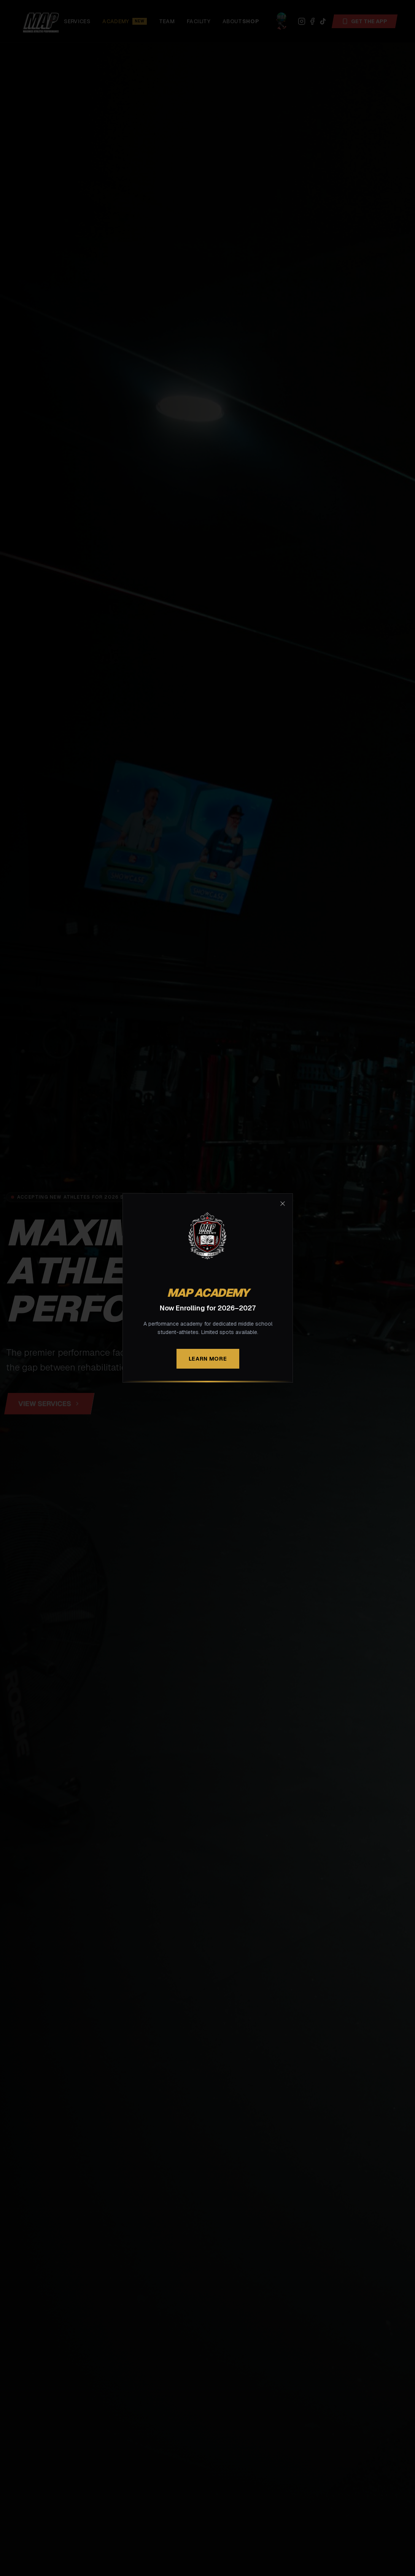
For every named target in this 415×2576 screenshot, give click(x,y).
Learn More (207, 1358)
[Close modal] (282, 1203)
